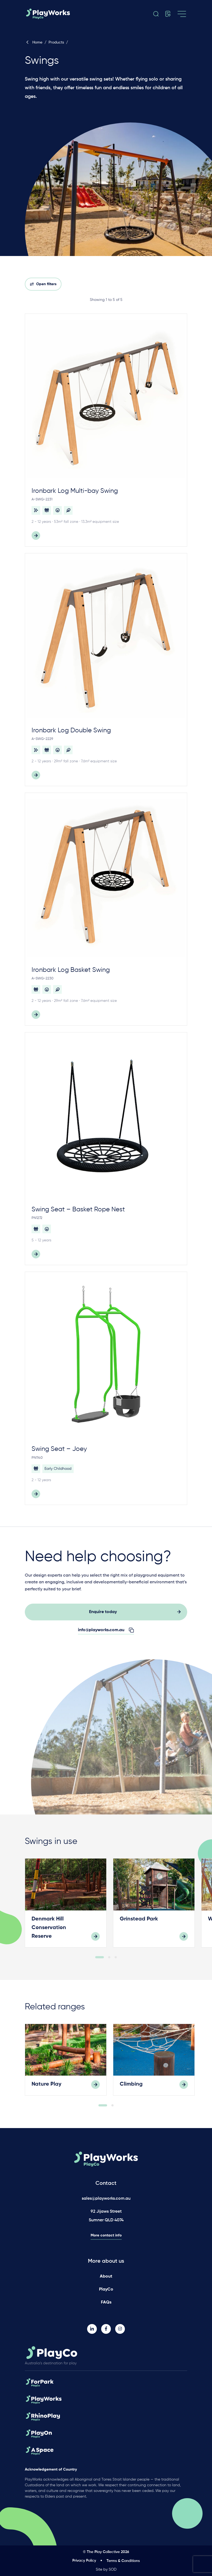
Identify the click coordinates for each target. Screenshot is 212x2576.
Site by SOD (106, 2569)
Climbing (131, 2093)
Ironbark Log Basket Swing (71, 970)
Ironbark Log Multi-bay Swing (75, 491)
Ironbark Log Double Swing (71, 730)
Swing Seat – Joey (59, 1449)
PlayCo (106, 2289)
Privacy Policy (84, 2560)
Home (33, 42)
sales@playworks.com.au (106, 2198)
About (106, 2276)
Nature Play (46, 2093)
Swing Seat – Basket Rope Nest (78, 1209)
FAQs (106, 2302)
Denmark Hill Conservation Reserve (49, 1936)
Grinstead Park (139, 1927)
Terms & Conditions (123, 2561)
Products (56, 42)
